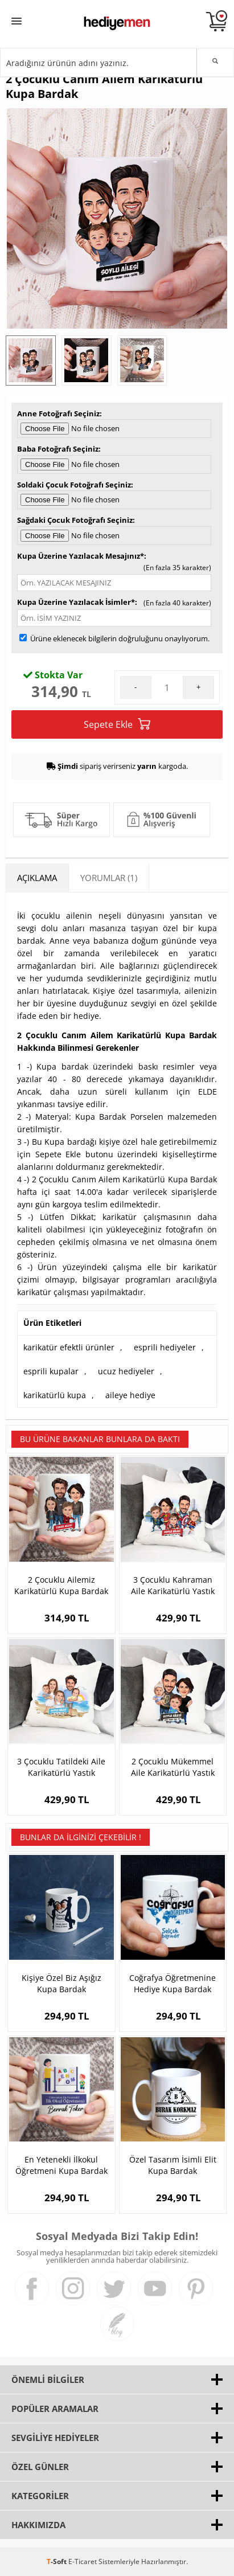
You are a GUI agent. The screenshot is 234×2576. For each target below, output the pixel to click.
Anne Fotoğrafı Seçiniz (58, 413)
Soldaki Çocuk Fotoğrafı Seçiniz (74, 485)
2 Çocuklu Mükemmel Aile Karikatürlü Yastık (173, 1767)
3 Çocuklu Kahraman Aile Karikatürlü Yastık (173, 1585)
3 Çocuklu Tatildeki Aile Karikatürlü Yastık (61, 1767)
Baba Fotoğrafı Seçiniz (57, 449)
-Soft (57, 2561)
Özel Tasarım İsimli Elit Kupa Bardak (172, 2165)
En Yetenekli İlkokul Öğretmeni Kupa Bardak (61, 2165)
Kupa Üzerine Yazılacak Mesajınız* (80, 556)
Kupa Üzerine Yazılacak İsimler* (76, 602)
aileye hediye (130, 1395)
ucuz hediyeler (126, 1371)
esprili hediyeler (165, 1347)
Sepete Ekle (117, 724)
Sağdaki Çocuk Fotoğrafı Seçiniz (75, 520)
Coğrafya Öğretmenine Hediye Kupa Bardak (172, 1983)
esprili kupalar (51, 1371)
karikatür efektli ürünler (68, 1347)
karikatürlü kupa (54, 1395)
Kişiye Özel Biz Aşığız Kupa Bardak (61, 1983)
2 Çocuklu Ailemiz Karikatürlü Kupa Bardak (61, 1585)
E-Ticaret (82, 2561)
